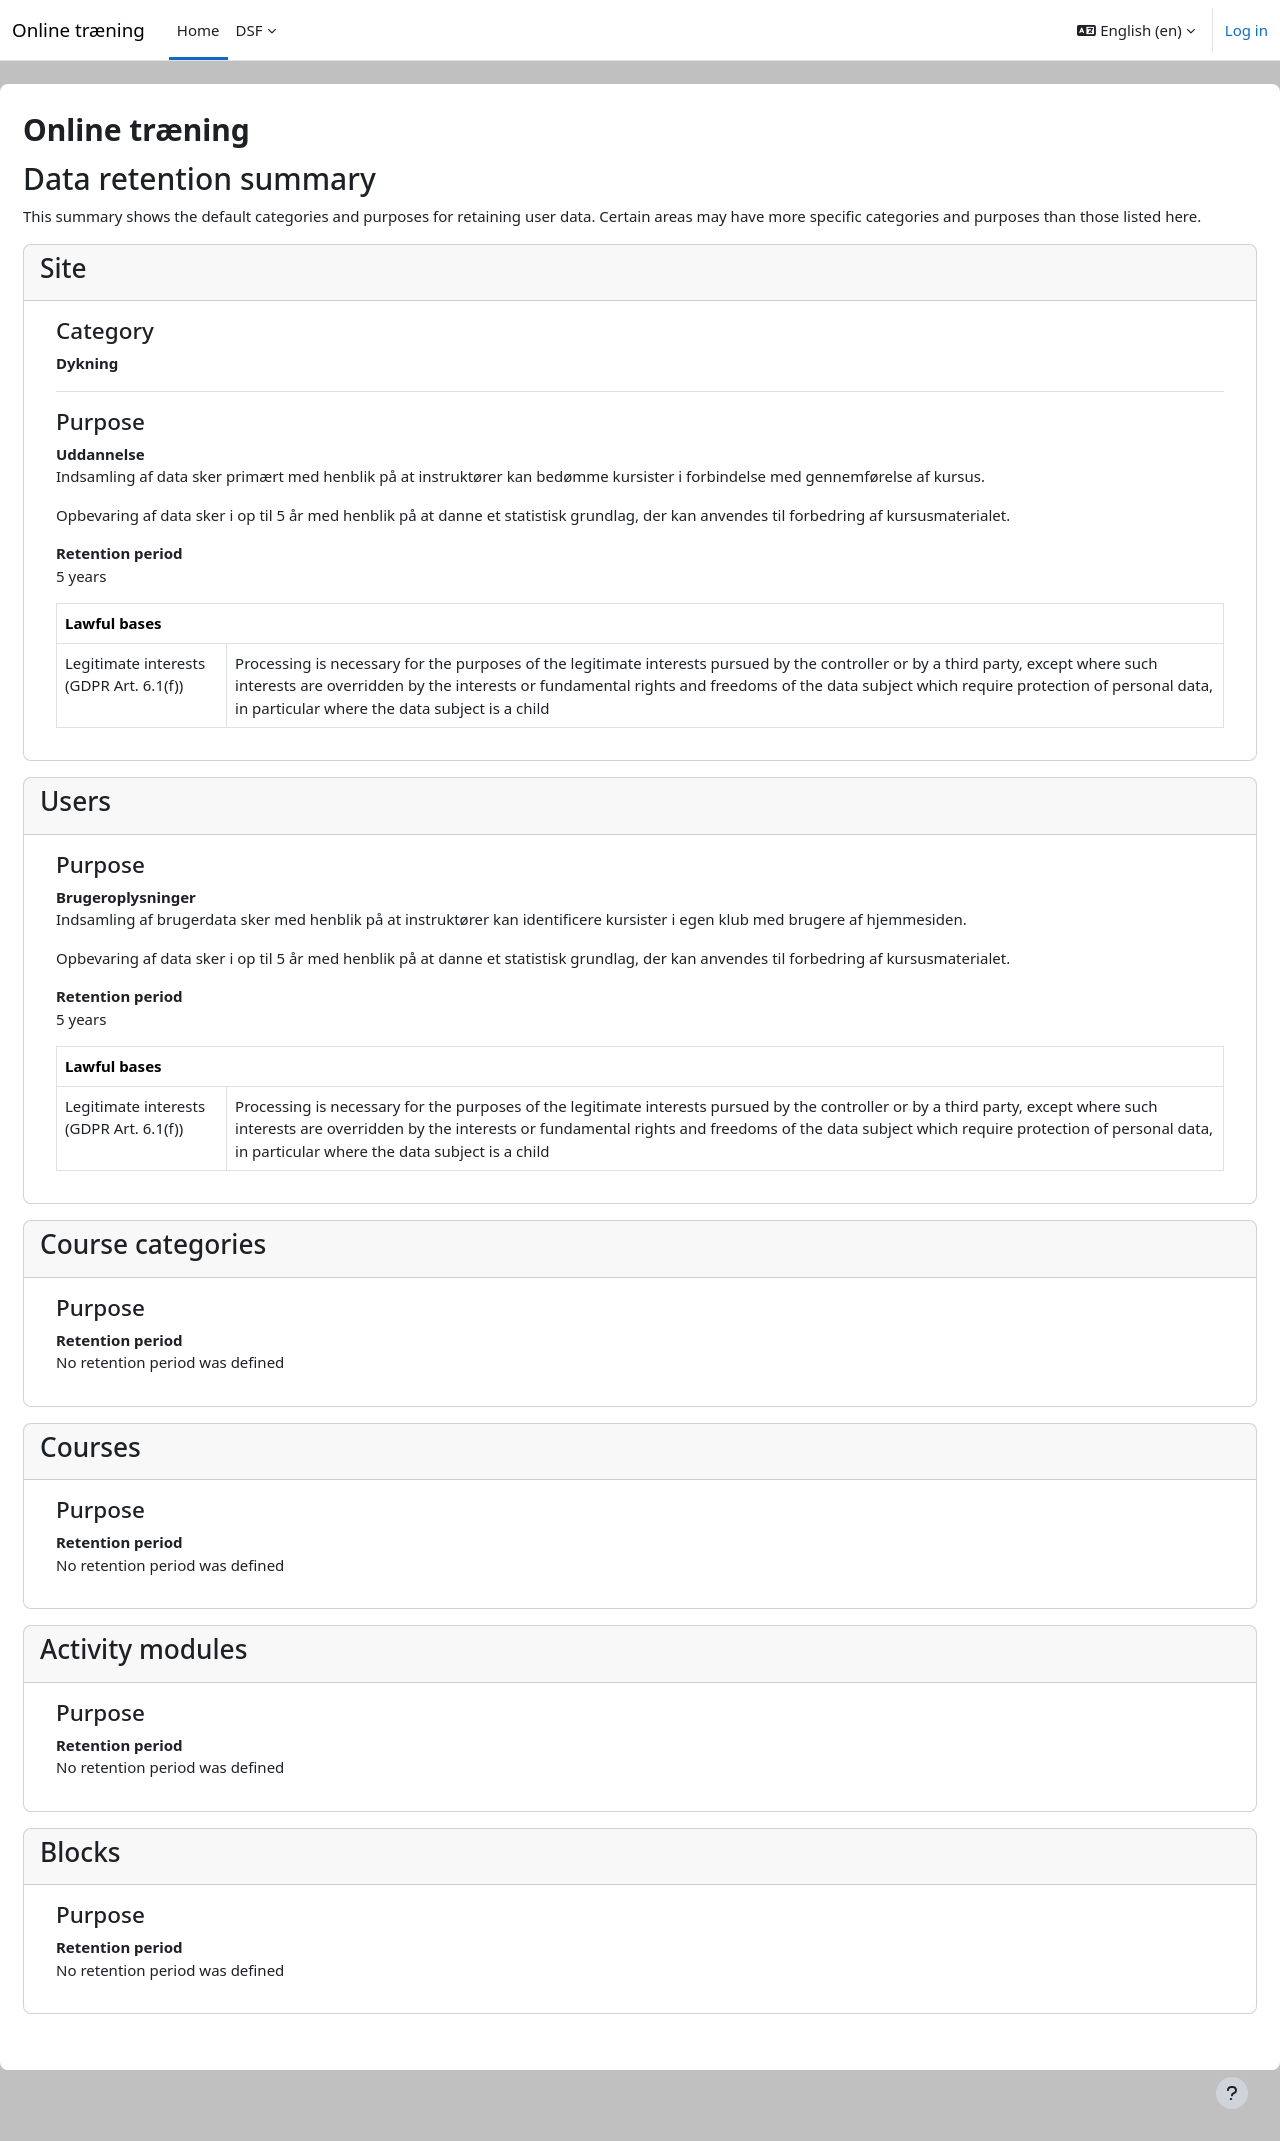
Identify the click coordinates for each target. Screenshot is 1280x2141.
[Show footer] (1232, 2093)
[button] (1135, 30)
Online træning (78, 29)
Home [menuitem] (198, 30)
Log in (1246, 30)
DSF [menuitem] (249, 30)
